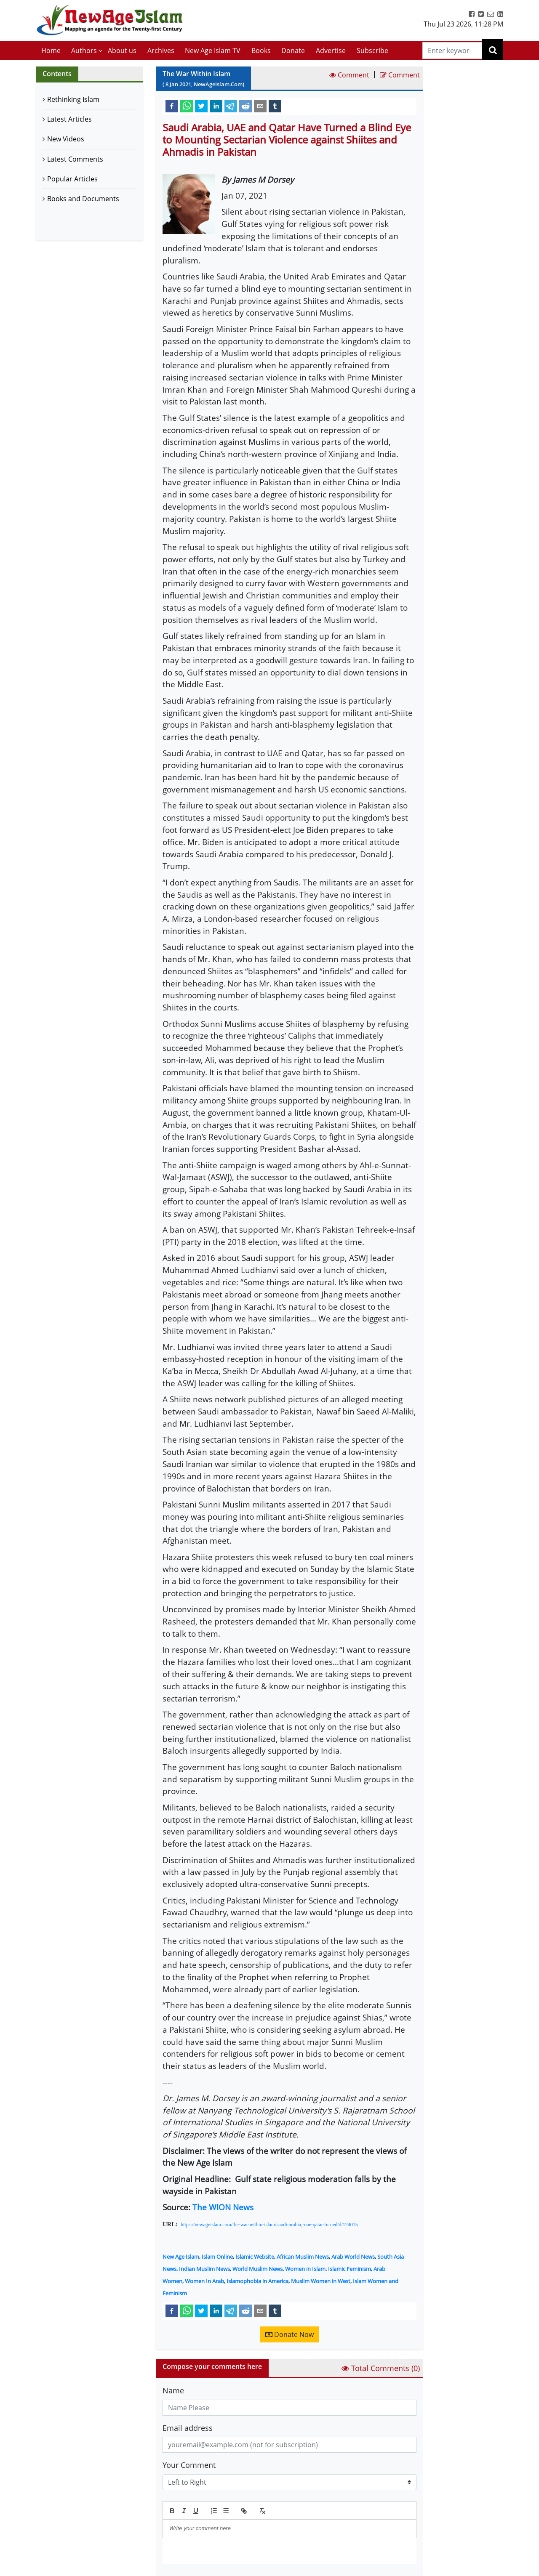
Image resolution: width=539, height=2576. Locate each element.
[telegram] (230, 105)
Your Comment (189, 2465)
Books (261, 50)
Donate (293, 50)
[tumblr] (275, 105)
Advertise (331, 50)
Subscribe (372, 50)
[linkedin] (216, 105)
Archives (160, 50)
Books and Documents (83, 198)
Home (51, 50)
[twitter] (201, 105)
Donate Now (289, 2334)
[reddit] (245, 105)
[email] (260, 105)
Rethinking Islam (73, 99)
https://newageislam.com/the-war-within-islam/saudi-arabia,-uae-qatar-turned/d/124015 (269, 2225)
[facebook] (171, 105)
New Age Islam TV (212, 50)
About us (122, 50)
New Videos (65, 139)
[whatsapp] (186, 105)
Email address (188, 2428)
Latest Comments (75, 159)
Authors (84, 50)
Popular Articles (72, 178)
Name (173, 2390)
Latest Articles (69, 119)
